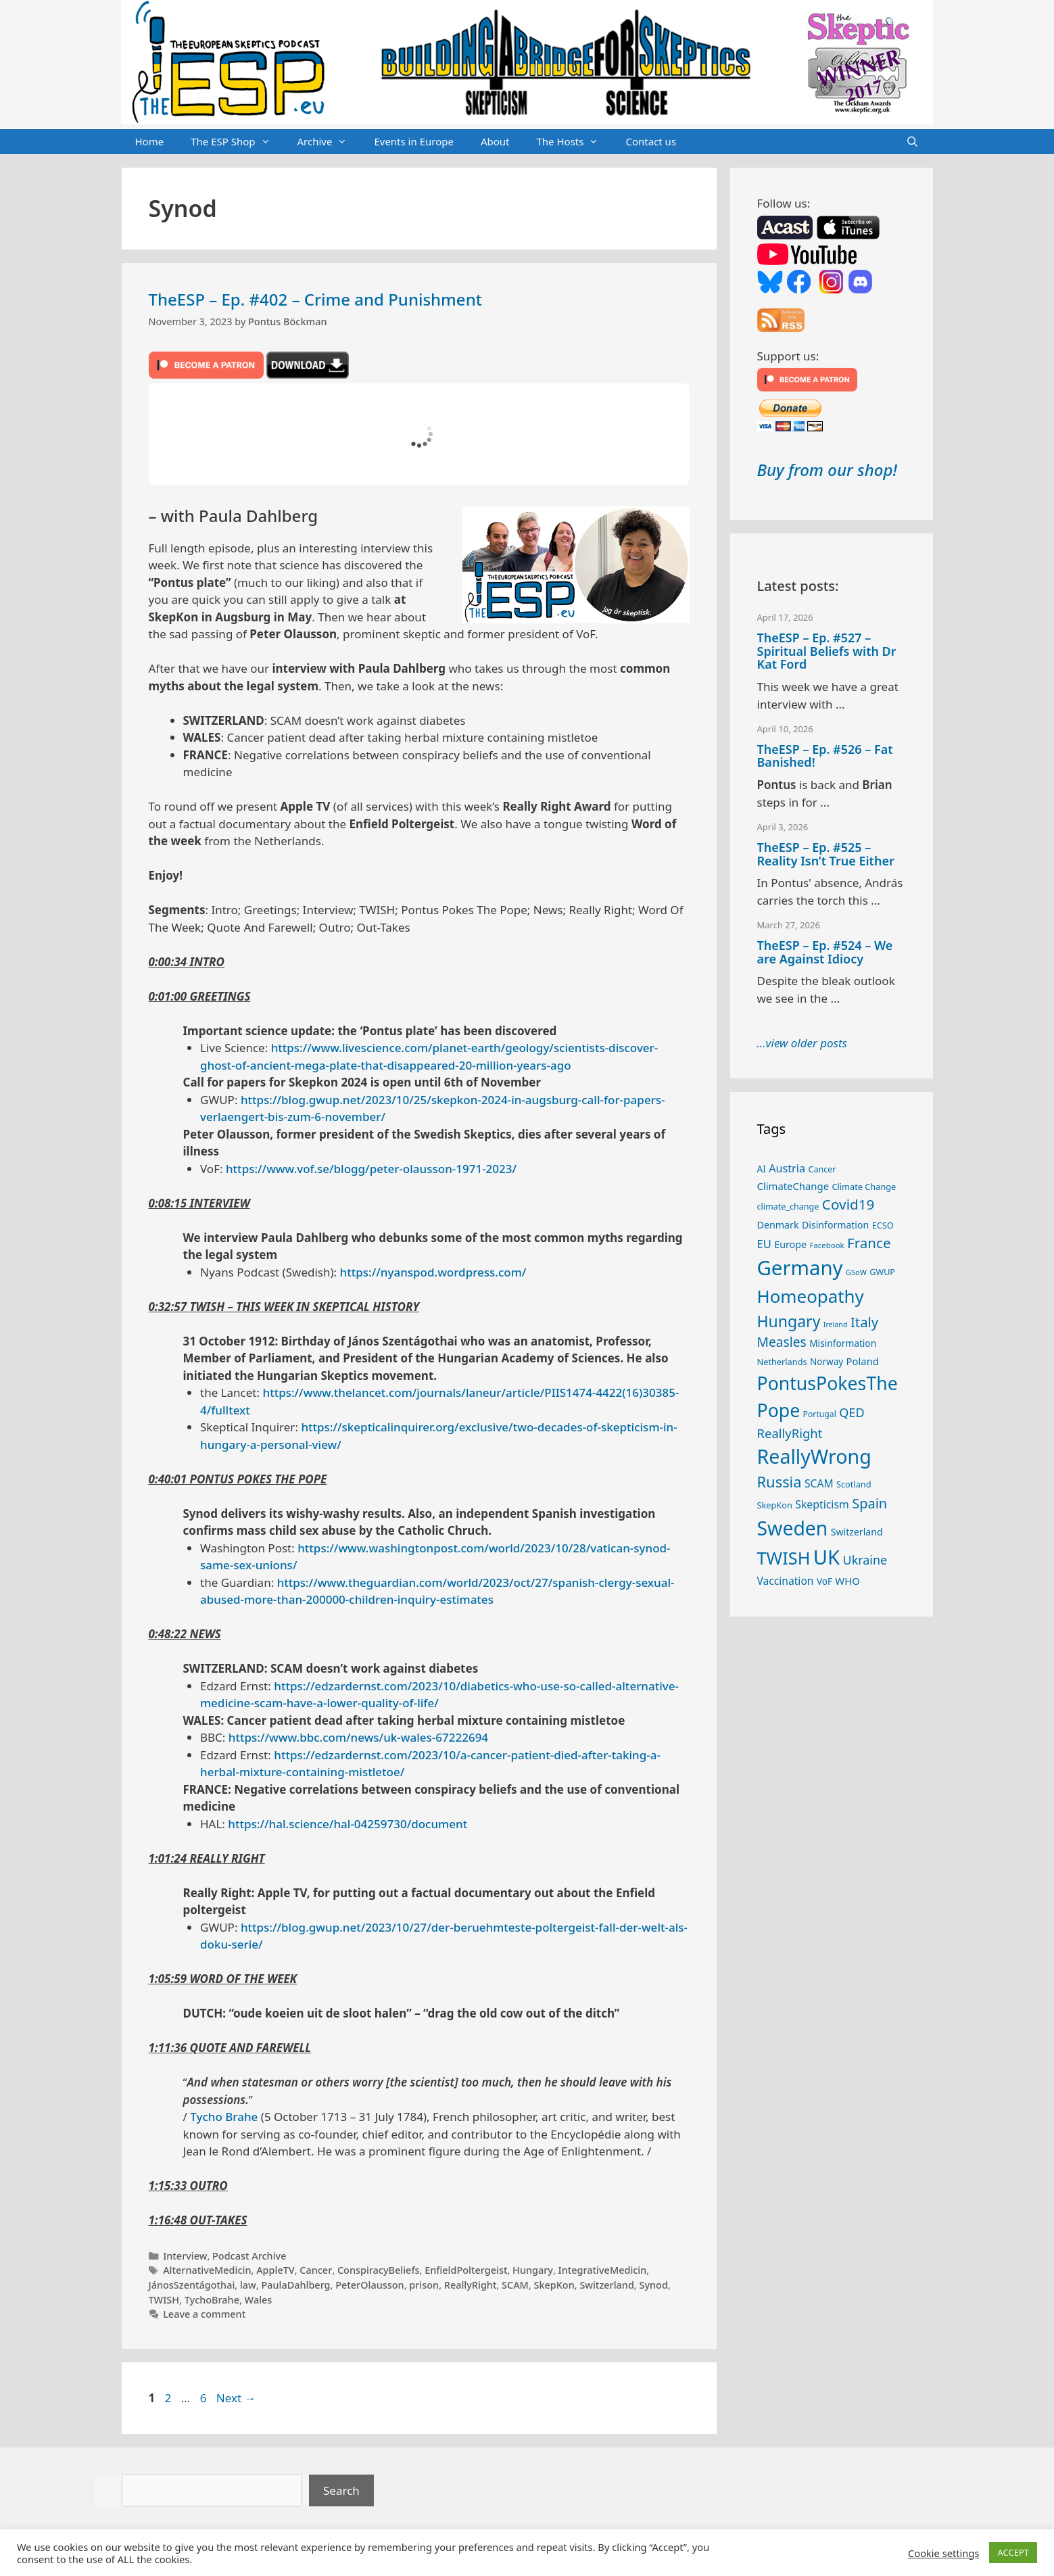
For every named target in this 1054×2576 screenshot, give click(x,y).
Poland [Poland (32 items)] (862, 1361)
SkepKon (554, 2285)
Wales (258, 2299)
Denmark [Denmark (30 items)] (778, 1224)
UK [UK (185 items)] (826, 1557)
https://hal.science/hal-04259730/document (347, 1824)
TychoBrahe (212, 2299)
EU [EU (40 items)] (764, 1243)
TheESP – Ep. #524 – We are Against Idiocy (825, 952)
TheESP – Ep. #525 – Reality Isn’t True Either (825, 854)
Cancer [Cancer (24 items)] (822, 1169)
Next (236, 2398)
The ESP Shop (237, 142)
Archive (329, 142)
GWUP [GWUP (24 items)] (882, 1272)
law (248, 2285)
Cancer (316, 2270)
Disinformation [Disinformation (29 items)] (835, 1224)
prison (424, 2285)
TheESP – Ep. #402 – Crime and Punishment (315, 299)
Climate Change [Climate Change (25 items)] (864, 1186)
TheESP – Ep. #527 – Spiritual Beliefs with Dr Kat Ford (826, 651)
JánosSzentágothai (192, 2285)
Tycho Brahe (224, 2116)
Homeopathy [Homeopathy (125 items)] (810, 1296)
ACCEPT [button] (1013, 2552)
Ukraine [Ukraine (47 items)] (865, 1560)
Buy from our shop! (827, 469)
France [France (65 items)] (868, 1242)
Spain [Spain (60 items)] (869, 1503)
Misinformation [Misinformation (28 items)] (842, 1343)
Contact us (650, 141)
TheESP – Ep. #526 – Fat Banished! (825, 756)
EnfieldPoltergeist (466, 2270)
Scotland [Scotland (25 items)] (853, 1484)
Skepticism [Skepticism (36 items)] (822, 1504)
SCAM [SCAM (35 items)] (819, 1483)
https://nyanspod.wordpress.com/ (433, 1272)
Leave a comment (204, 2314)
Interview (185, 2255)
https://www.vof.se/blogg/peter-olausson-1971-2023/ (371, 1168)
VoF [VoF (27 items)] (824, 1581)
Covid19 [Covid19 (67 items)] (848, 1204)
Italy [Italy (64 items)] (864, 1321)
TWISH (164, 2299)
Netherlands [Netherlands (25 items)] (782, 1362)
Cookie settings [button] (943, 2553)
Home (149, 141)
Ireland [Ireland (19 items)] (835, 1324)
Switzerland (606, 2285)
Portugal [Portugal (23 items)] (819, 1414)
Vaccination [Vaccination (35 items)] (785, 1580)
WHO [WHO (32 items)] (847, 1581)
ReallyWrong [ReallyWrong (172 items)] (814, 1456)
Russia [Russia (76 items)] (779, 1482)
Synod (653, 2285)
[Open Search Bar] (912, 142)
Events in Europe (414, 141)
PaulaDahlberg (295, 2285)
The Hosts (575, 142)
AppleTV (275, 2270)
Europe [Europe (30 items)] (790, 1244)
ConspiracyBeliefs (378, 2270)
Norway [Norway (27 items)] (826, 1362)
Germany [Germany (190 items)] (800, 1267)
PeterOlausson (369, 2285)
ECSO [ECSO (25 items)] (883, 1225)
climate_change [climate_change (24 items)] (788, 1206)
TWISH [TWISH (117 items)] (784, 1557)
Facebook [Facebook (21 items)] (826, 1245)
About (495, 141)
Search (341, 2490)
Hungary (532, 2270)
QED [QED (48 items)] (851, 1412)
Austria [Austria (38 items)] (787, 1168)
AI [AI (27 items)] (761, 1169)
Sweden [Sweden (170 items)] (792, 1528)
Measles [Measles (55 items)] (782, 1342)
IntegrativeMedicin (602, 2270)
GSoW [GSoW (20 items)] (856, 1272)
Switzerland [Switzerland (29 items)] (857, 1531)
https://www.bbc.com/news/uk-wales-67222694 (358, 1737)
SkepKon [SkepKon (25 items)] (774, 1505)
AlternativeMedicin (207, 2270)
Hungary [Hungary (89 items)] (789, 1321)
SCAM (515, 2285)
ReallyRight (470, 2285)
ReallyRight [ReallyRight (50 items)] (790, 1433)
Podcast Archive (249, 2255)
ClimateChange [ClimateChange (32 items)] (793, 1186)
